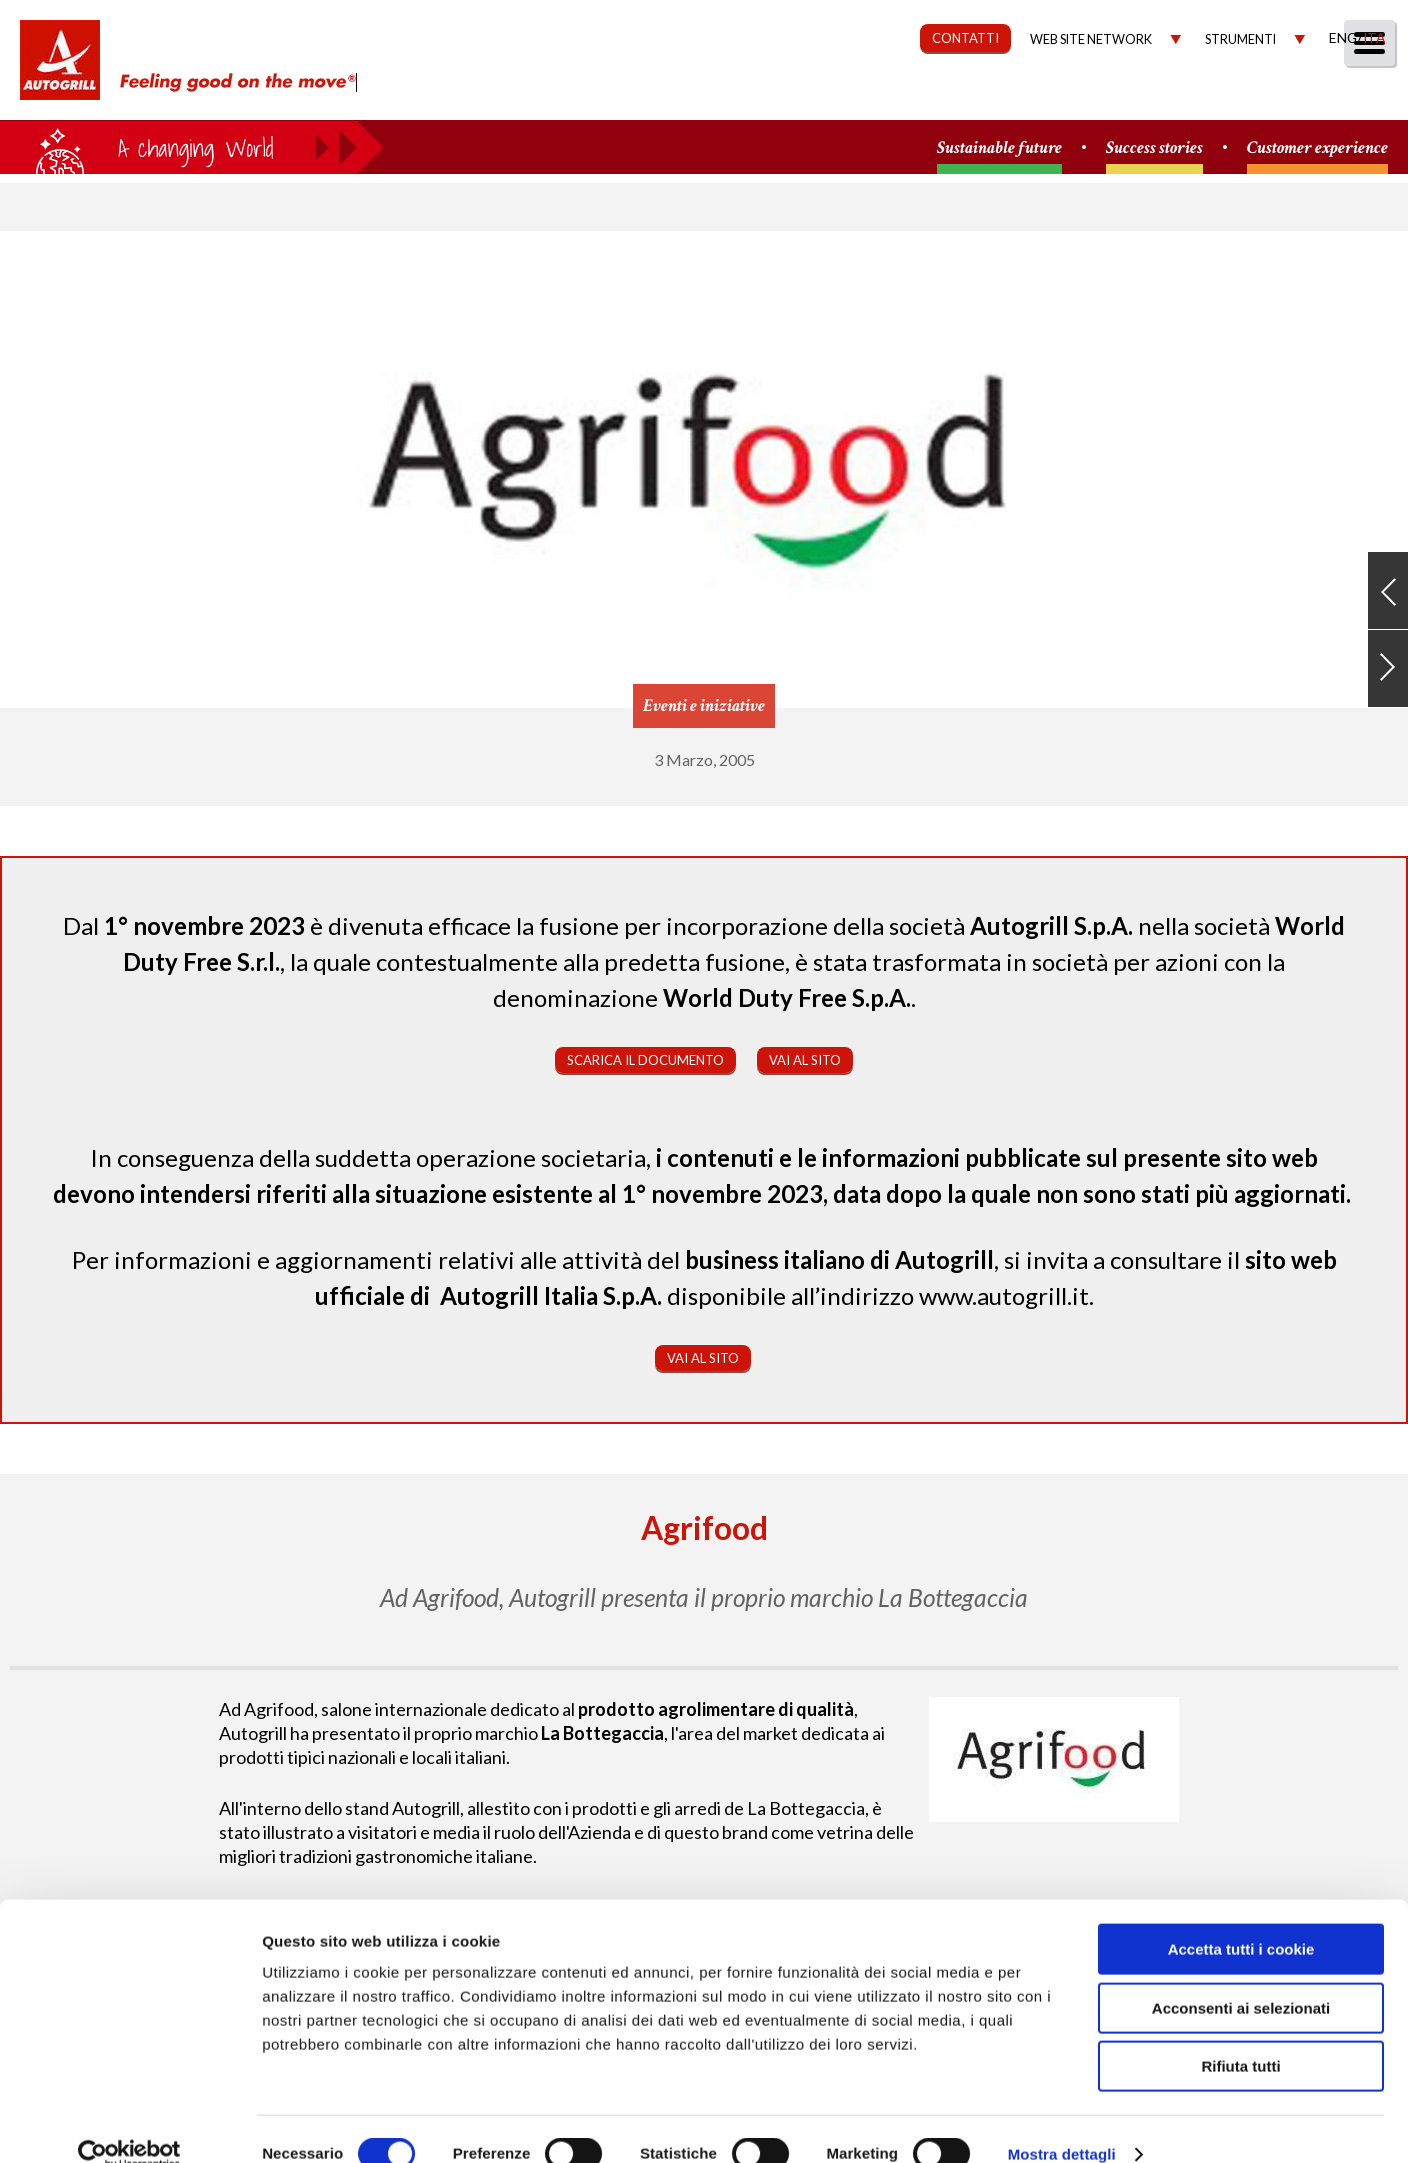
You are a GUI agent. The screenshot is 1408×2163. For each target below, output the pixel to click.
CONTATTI (965, 38)
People (1360, 96)
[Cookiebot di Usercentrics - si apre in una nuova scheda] (129, 2124)
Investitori (1162, 96)
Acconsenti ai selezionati (1241, 1977)
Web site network (1091, 39)
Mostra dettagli (1062, 2123)
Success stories (1154, 148)
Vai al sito (805, 1060)
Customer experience (1317, 148)
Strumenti (1240, 39)
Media (1270, 96)
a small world (192, 147)
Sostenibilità (875, 96)
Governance (1023, 96)
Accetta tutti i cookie (1241, 1918)
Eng (1343, 37)
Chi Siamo (632, 96)
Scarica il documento (645, 1060)
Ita (1374, 37)
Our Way (745, 96)
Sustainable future (999, 148)
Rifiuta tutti (1240, 2035)
